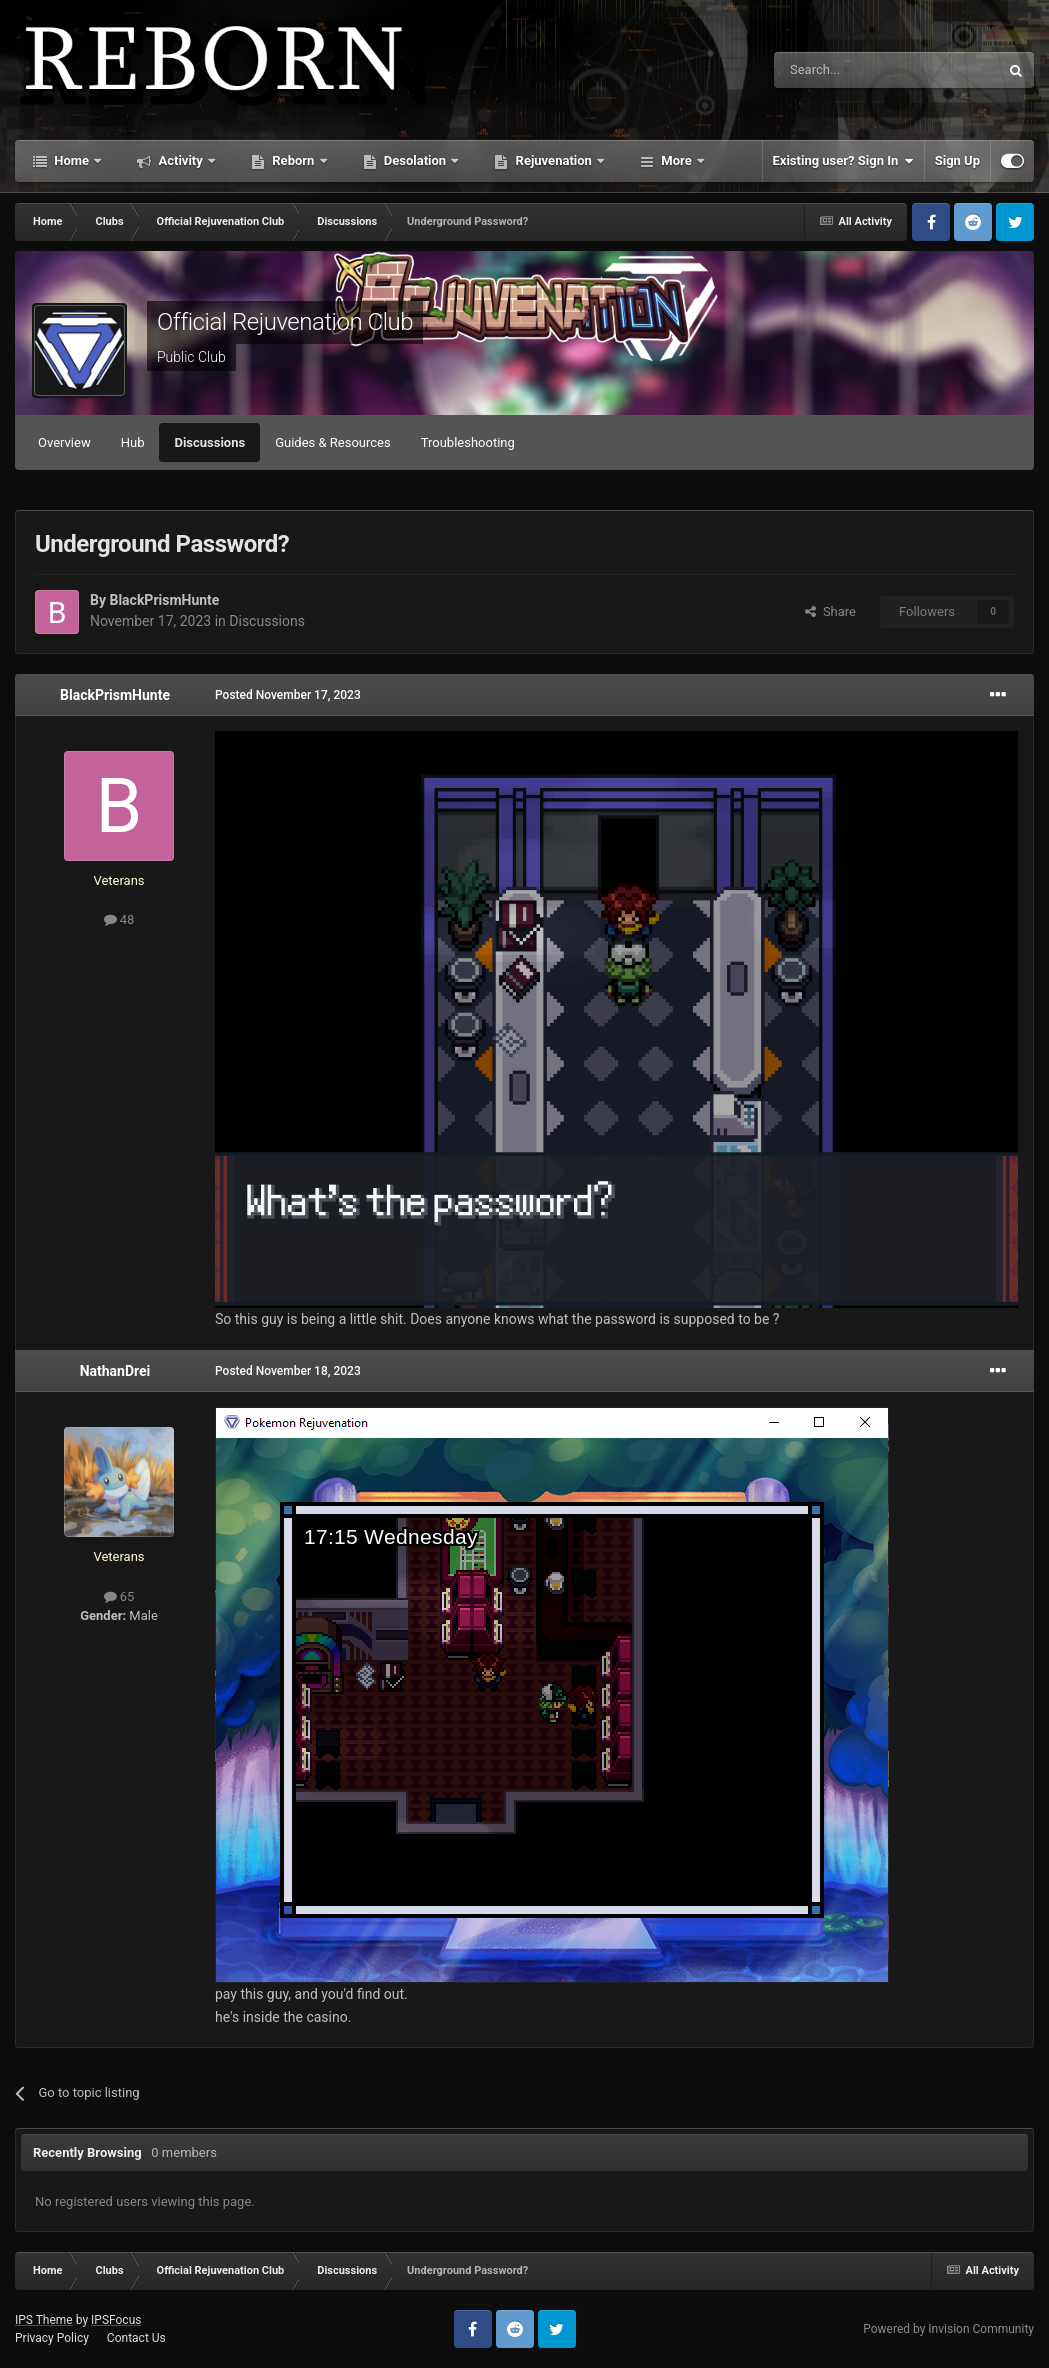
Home (71, 160)
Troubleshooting (468, 442)
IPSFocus (116, 2320)
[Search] (839, 70)
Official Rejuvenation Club (285, 322)
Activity (180, 160)
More (676, 160)
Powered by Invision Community (948, 2329)
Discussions (209, 442)
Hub (133, 442)
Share (830, 611)
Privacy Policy (52, 2338)
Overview (64, 442)
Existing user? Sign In (843, 161)
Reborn (293, 160)
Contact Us (136, 2338)
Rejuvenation (553, 160)
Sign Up (957, 160)
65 (119, 1596)
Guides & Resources (333, 442)
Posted (288, 695)
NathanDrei (115, 1371)
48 (119, 919)
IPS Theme (44, 2320)
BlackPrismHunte (164, 600)
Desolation (415, 160)
